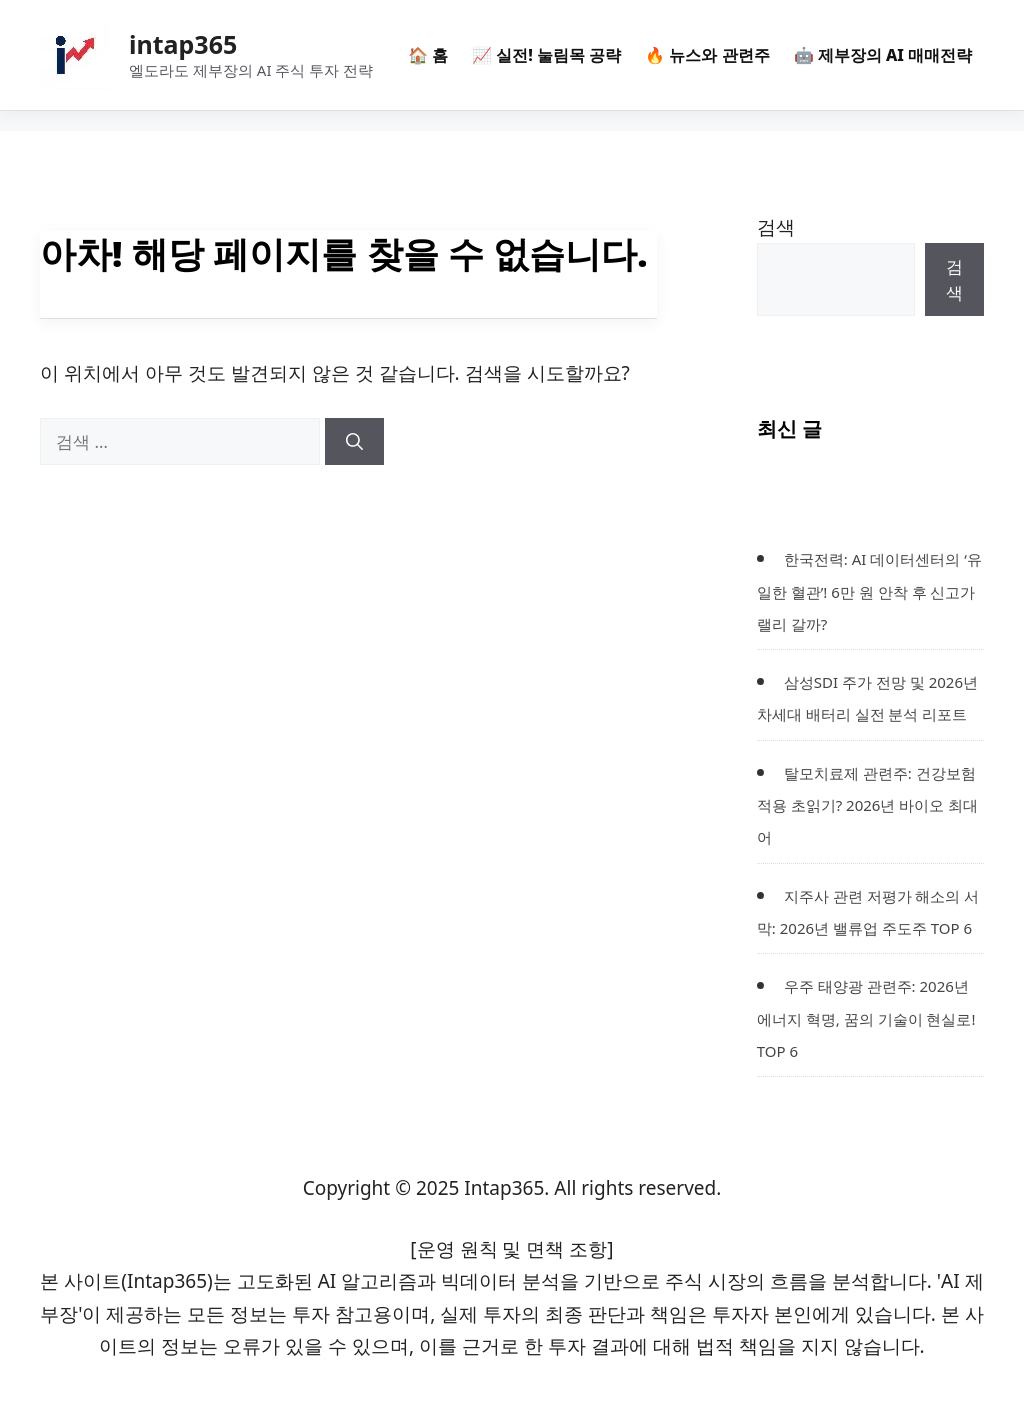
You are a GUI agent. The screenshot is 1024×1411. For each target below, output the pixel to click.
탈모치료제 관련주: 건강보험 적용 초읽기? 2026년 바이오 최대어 (867, 805)
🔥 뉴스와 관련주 (707, 55)
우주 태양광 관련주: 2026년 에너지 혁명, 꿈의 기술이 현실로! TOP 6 (866, 1018)
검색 (776, 227)
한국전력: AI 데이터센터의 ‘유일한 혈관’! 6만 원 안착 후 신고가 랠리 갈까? (869, 591)
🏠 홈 (428, 55)
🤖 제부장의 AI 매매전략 (883, 55)
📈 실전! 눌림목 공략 (546, 55)
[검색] (354, 442)
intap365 (183, 44)
